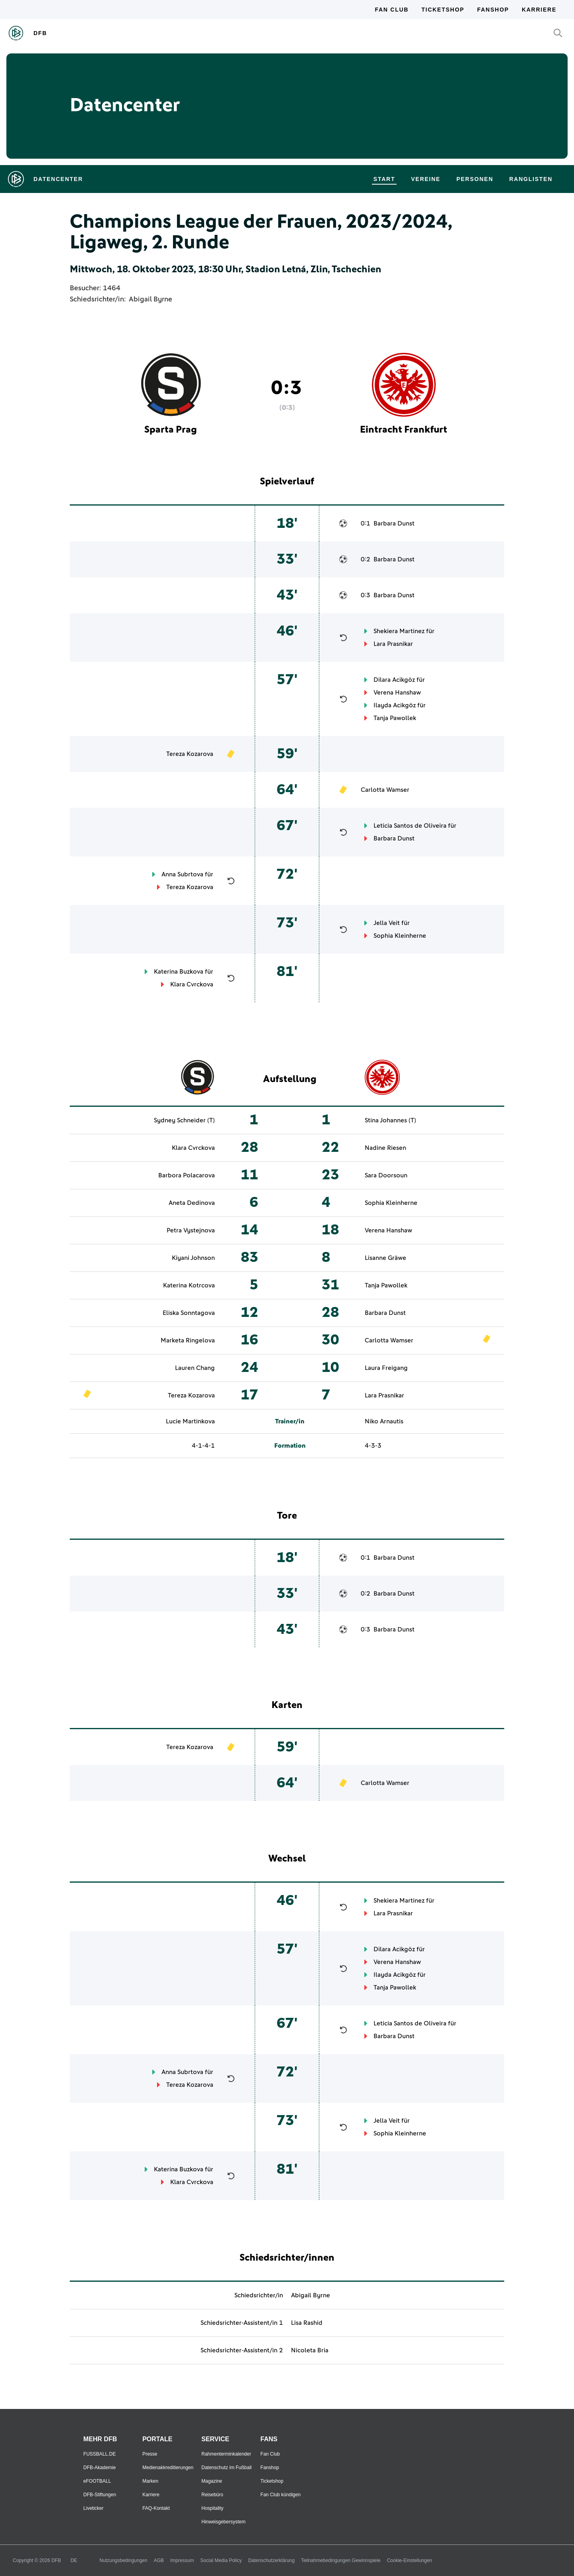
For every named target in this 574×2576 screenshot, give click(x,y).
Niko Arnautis (384, 1421)
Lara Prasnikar (393, 644)
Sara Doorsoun (386, 1175)
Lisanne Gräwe (385, 1258)
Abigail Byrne (150, 299)
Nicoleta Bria (309, 2350)
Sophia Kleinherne (399, 936)
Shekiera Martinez (399, 631)
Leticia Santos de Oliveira (409, 826)
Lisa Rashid (306, 2323)
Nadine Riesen (385, 1148)
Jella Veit (386, 923)
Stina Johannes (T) (390, 1120)
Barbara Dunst (394, 523)
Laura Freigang (386, 1368)
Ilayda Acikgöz (394, 705)
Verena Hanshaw (397, 692)
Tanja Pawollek (394, 718)
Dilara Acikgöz (394, 680)
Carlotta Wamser (385, 790)
